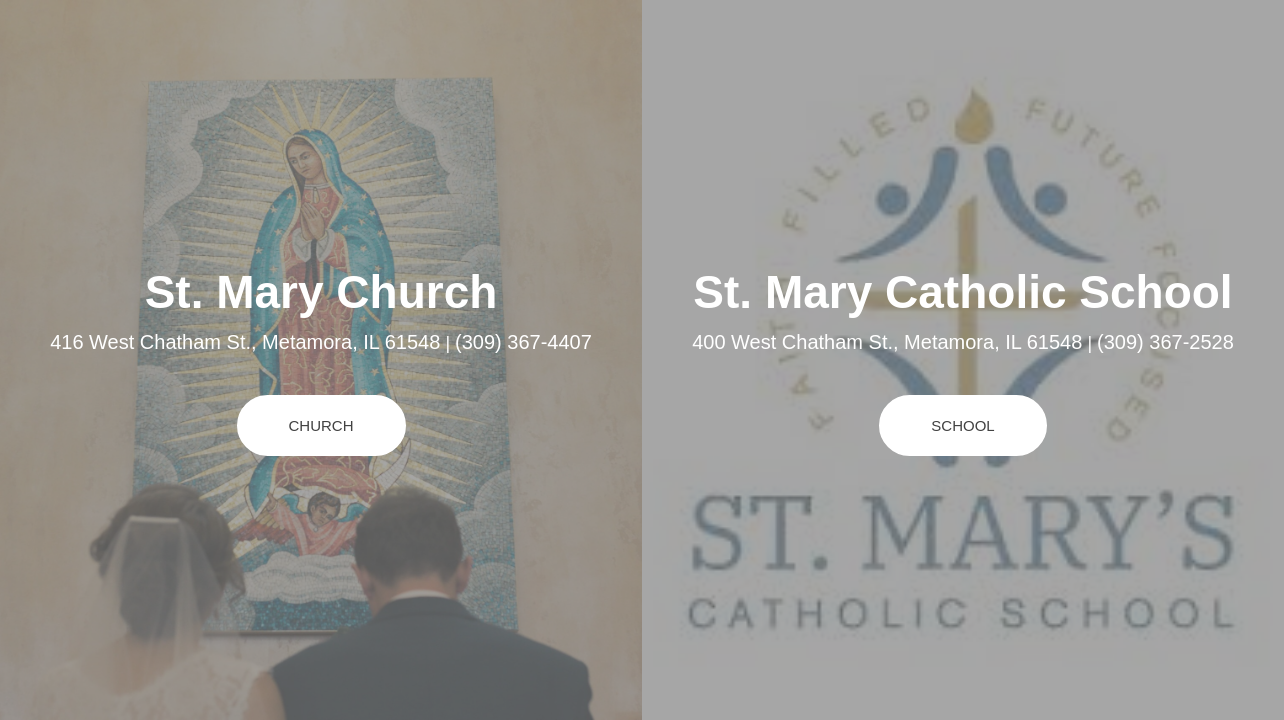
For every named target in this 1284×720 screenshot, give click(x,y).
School (962, 425)
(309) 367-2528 (1165, 342)
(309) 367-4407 (523, 342)
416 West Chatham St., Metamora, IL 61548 (245, 342)
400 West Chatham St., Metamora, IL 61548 (887, 342)
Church (321, 425)
